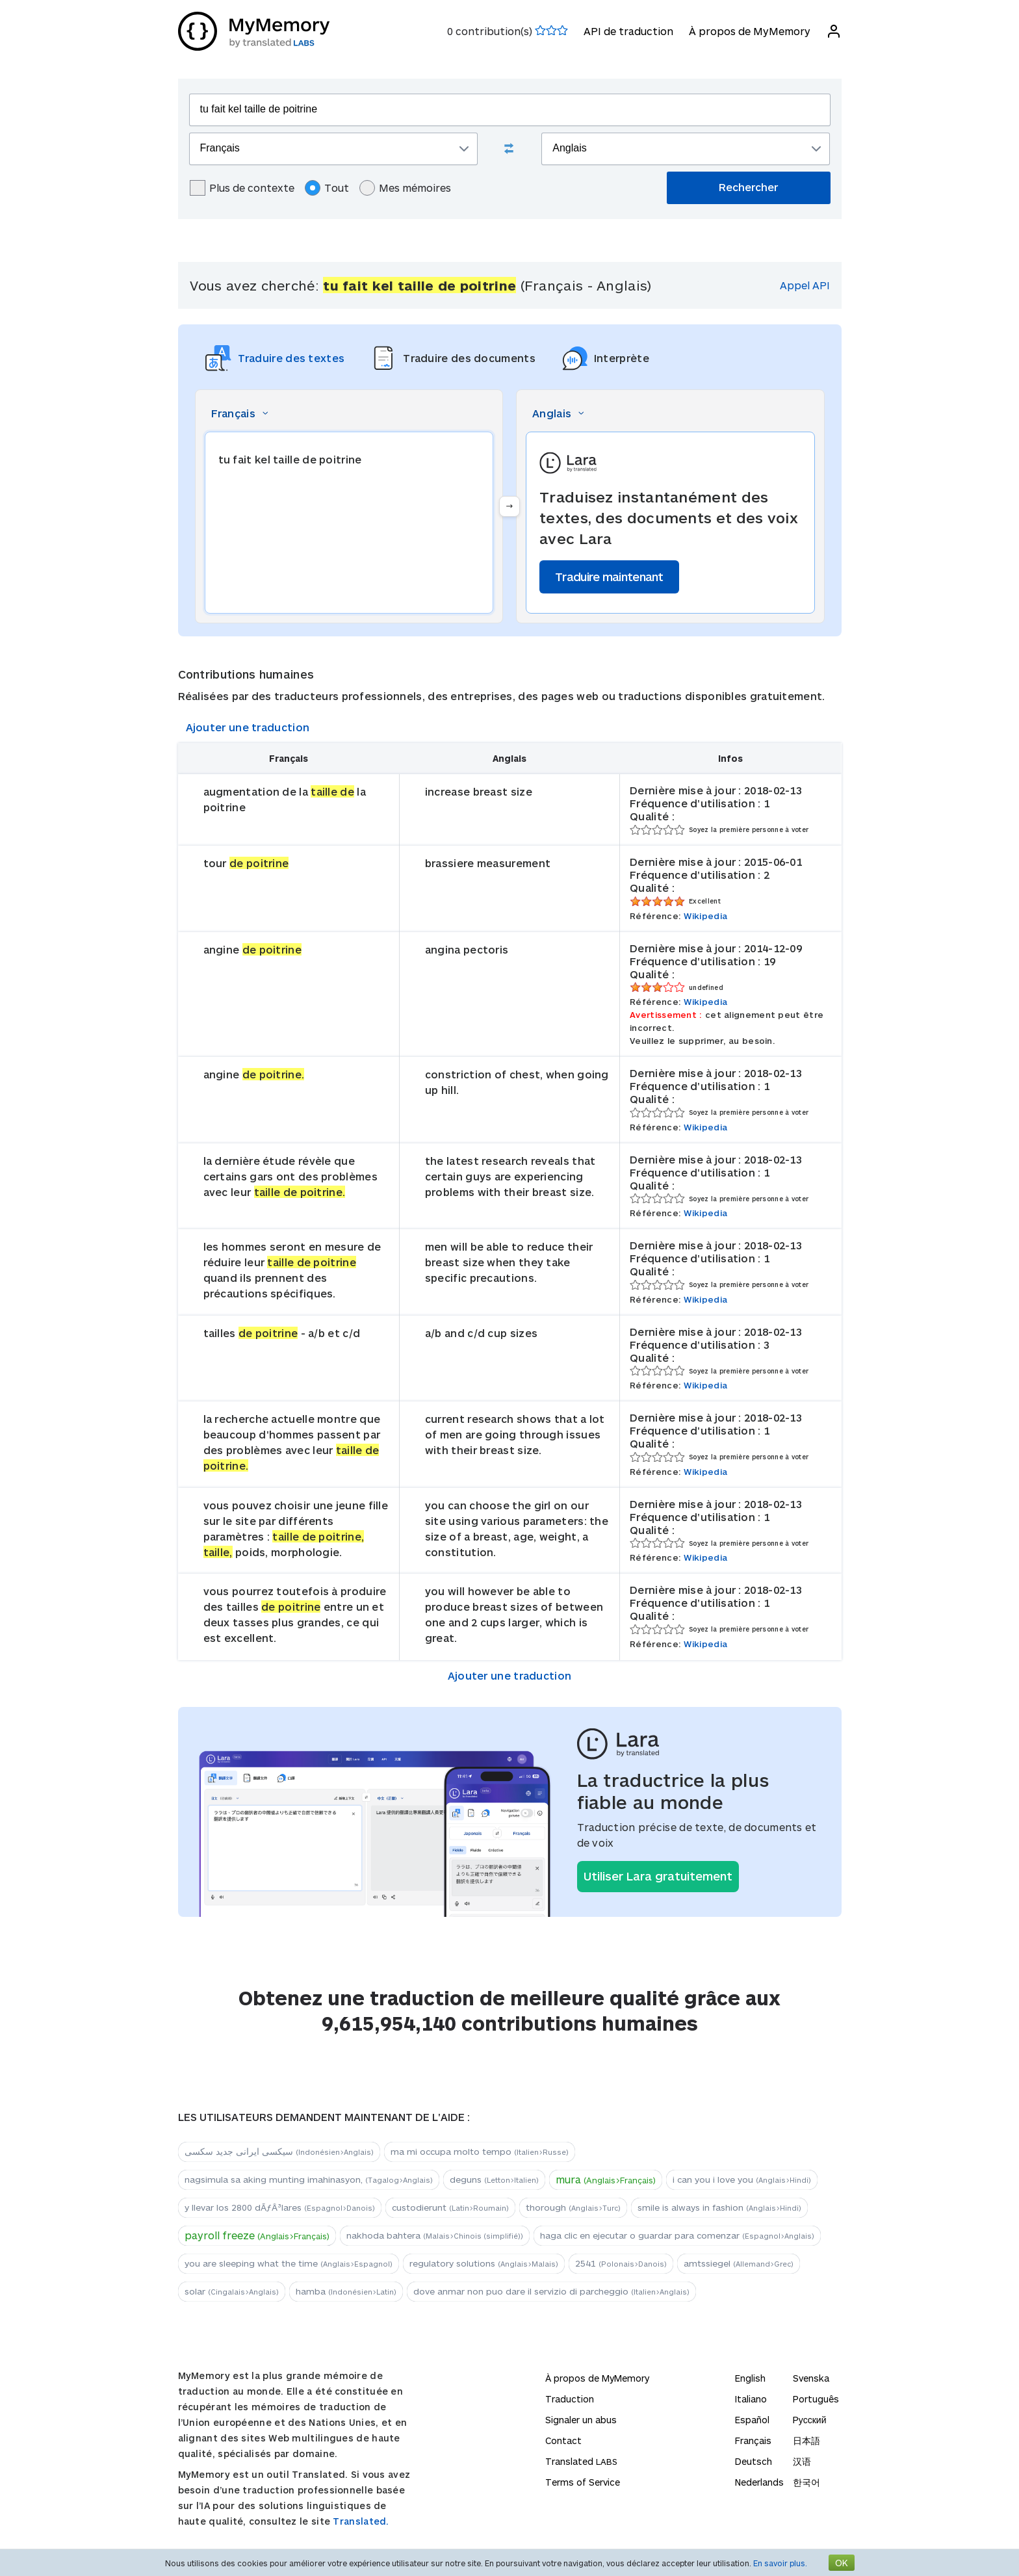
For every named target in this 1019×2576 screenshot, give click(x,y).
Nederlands (759, 2482)
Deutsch (753, 2461)
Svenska (811, 2378)
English (750, 2378)
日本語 (806, 2440)
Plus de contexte (242, 188)
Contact (563, 2440)
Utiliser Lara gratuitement (658, 1876)
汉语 (802, 2461)
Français (753, 2440)
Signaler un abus (581, 2419)
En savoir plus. (780, 2563)
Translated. (361, 2521)
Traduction (569, 2398)
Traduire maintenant (609, 576)
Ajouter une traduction (248, 727)
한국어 (806, 2482)
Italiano (751, 2398)
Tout (327, 188)
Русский (810, 2419)
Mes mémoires (405, 188)
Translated (581, 2461)
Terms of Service (582, 2482)
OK (841, 2562)
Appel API (805, 285)
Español (752, 2419)
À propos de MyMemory (749, 31)
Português (816, 2398)
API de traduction (628, 31)
